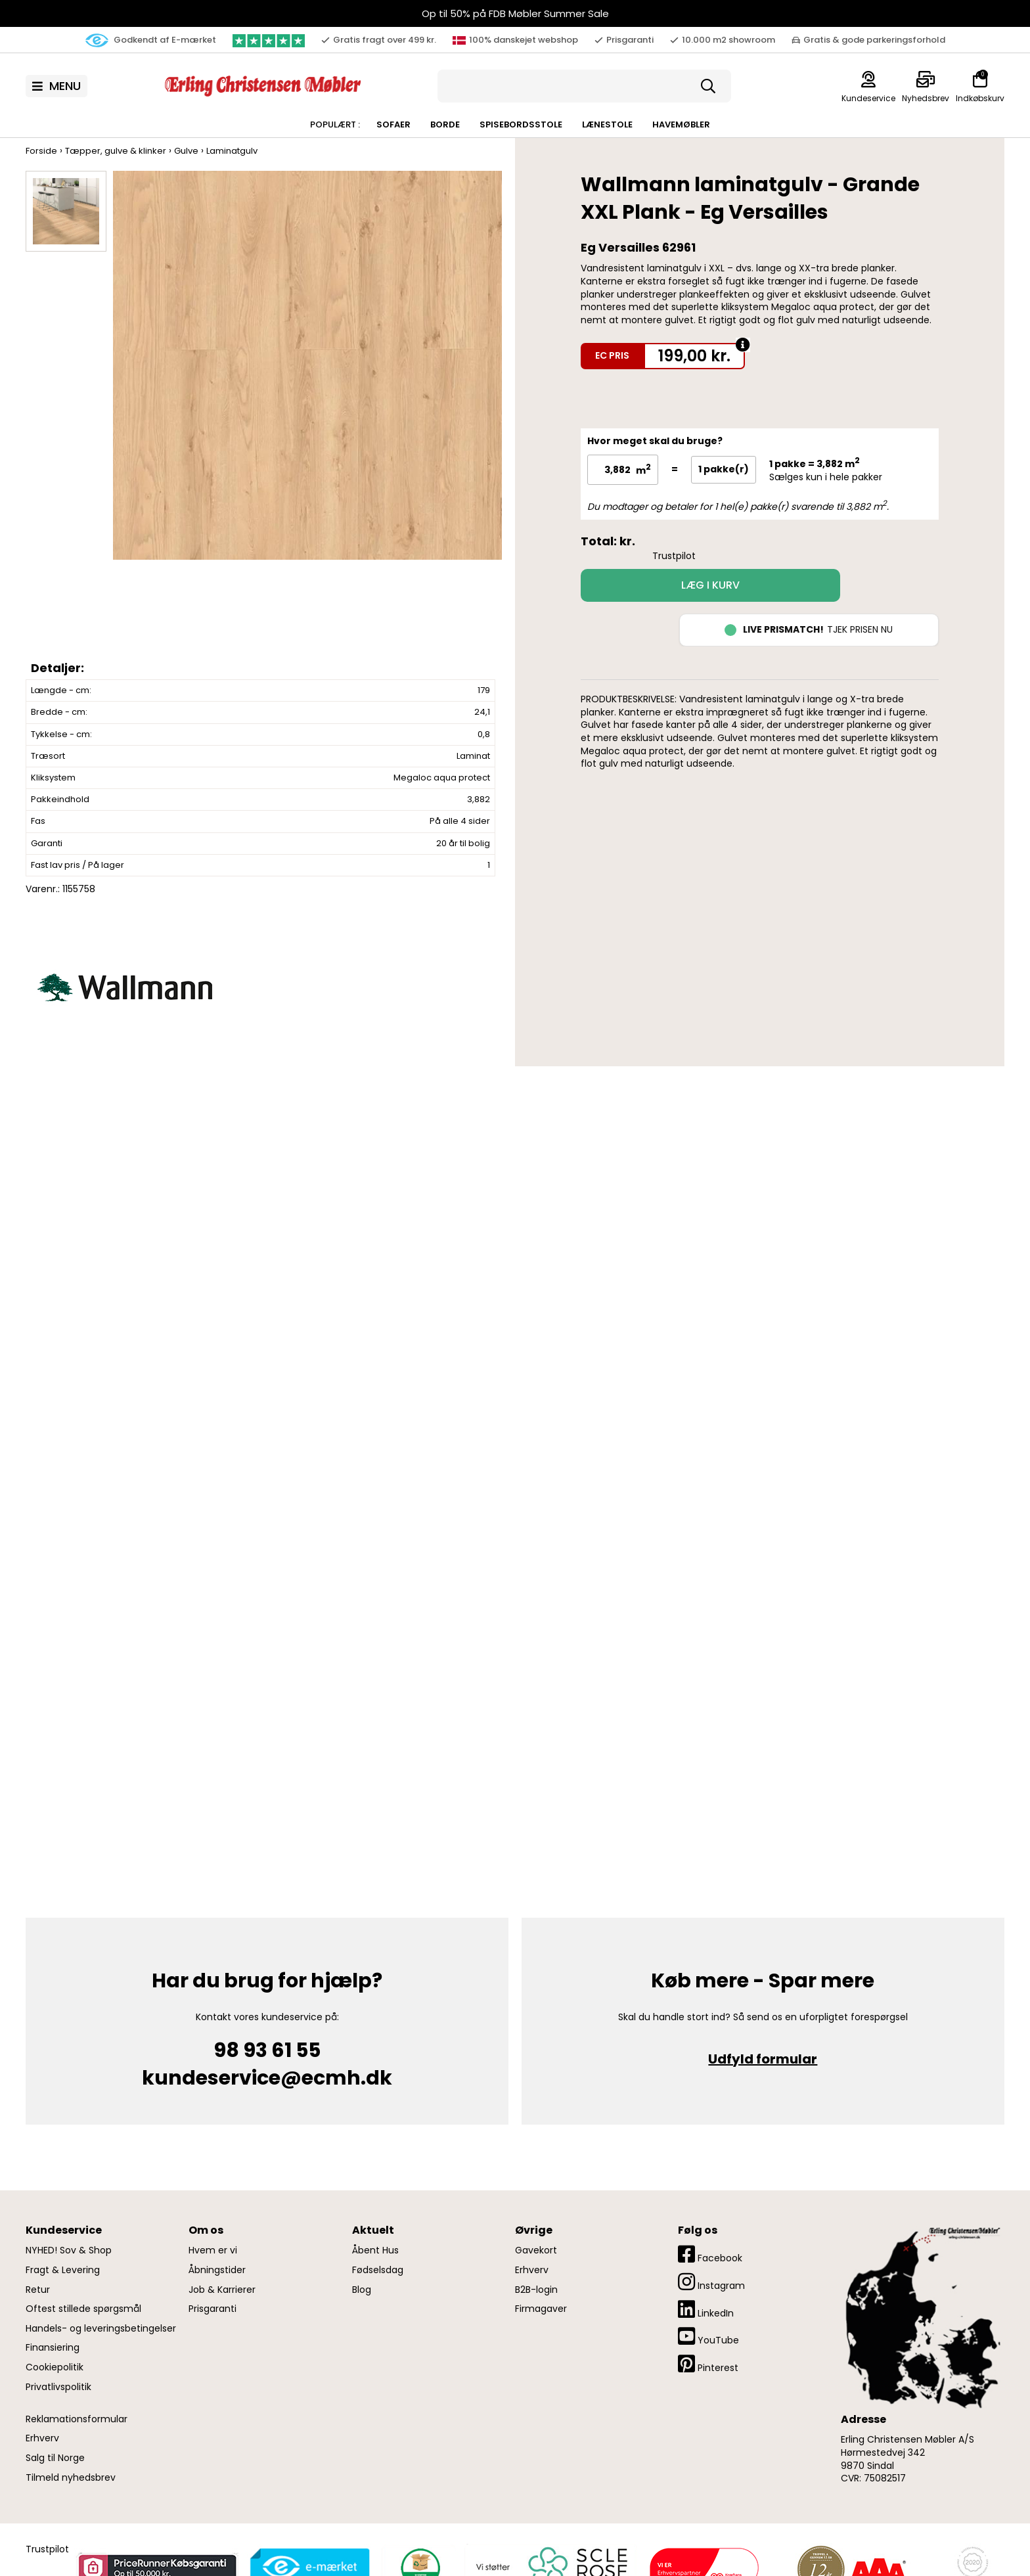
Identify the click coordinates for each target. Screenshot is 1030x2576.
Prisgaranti (212, 2309)
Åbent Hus (375, 2250)
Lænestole (607, 124)
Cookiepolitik (54, 2367)
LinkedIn (706, 2309)
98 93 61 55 (267, 2050)
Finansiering (52, 2347)
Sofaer (393, 124)
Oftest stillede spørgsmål (83, 2309)
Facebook (710, 2254)
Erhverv (42, 2438)
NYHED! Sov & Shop (69, 2250)
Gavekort (536, 2250)
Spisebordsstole (521, 124)
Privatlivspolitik (58, 2387)
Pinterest (708, 2364)
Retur (38, 2290)
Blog (361, 2290)
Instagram (711, 2282)
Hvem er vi (213, 2250)
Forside (41, 151)
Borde (445, 124)
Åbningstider (217, 2270)
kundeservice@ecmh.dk (267, 2078)
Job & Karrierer (222, 2290)
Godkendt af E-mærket (150, 40)
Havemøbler (681, 124)
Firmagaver (541, 2309)
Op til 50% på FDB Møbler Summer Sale (515, 13)
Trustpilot (674, 555)
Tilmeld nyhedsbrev (71, 2478)
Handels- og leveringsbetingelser (101, 2328)
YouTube (708, 2336)
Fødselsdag (377, 2270)
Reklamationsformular (76, 2419)
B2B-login (536, 2290)
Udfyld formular (762, 2059)
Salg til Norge (55, 2458)
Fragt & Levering (63, 2270)
